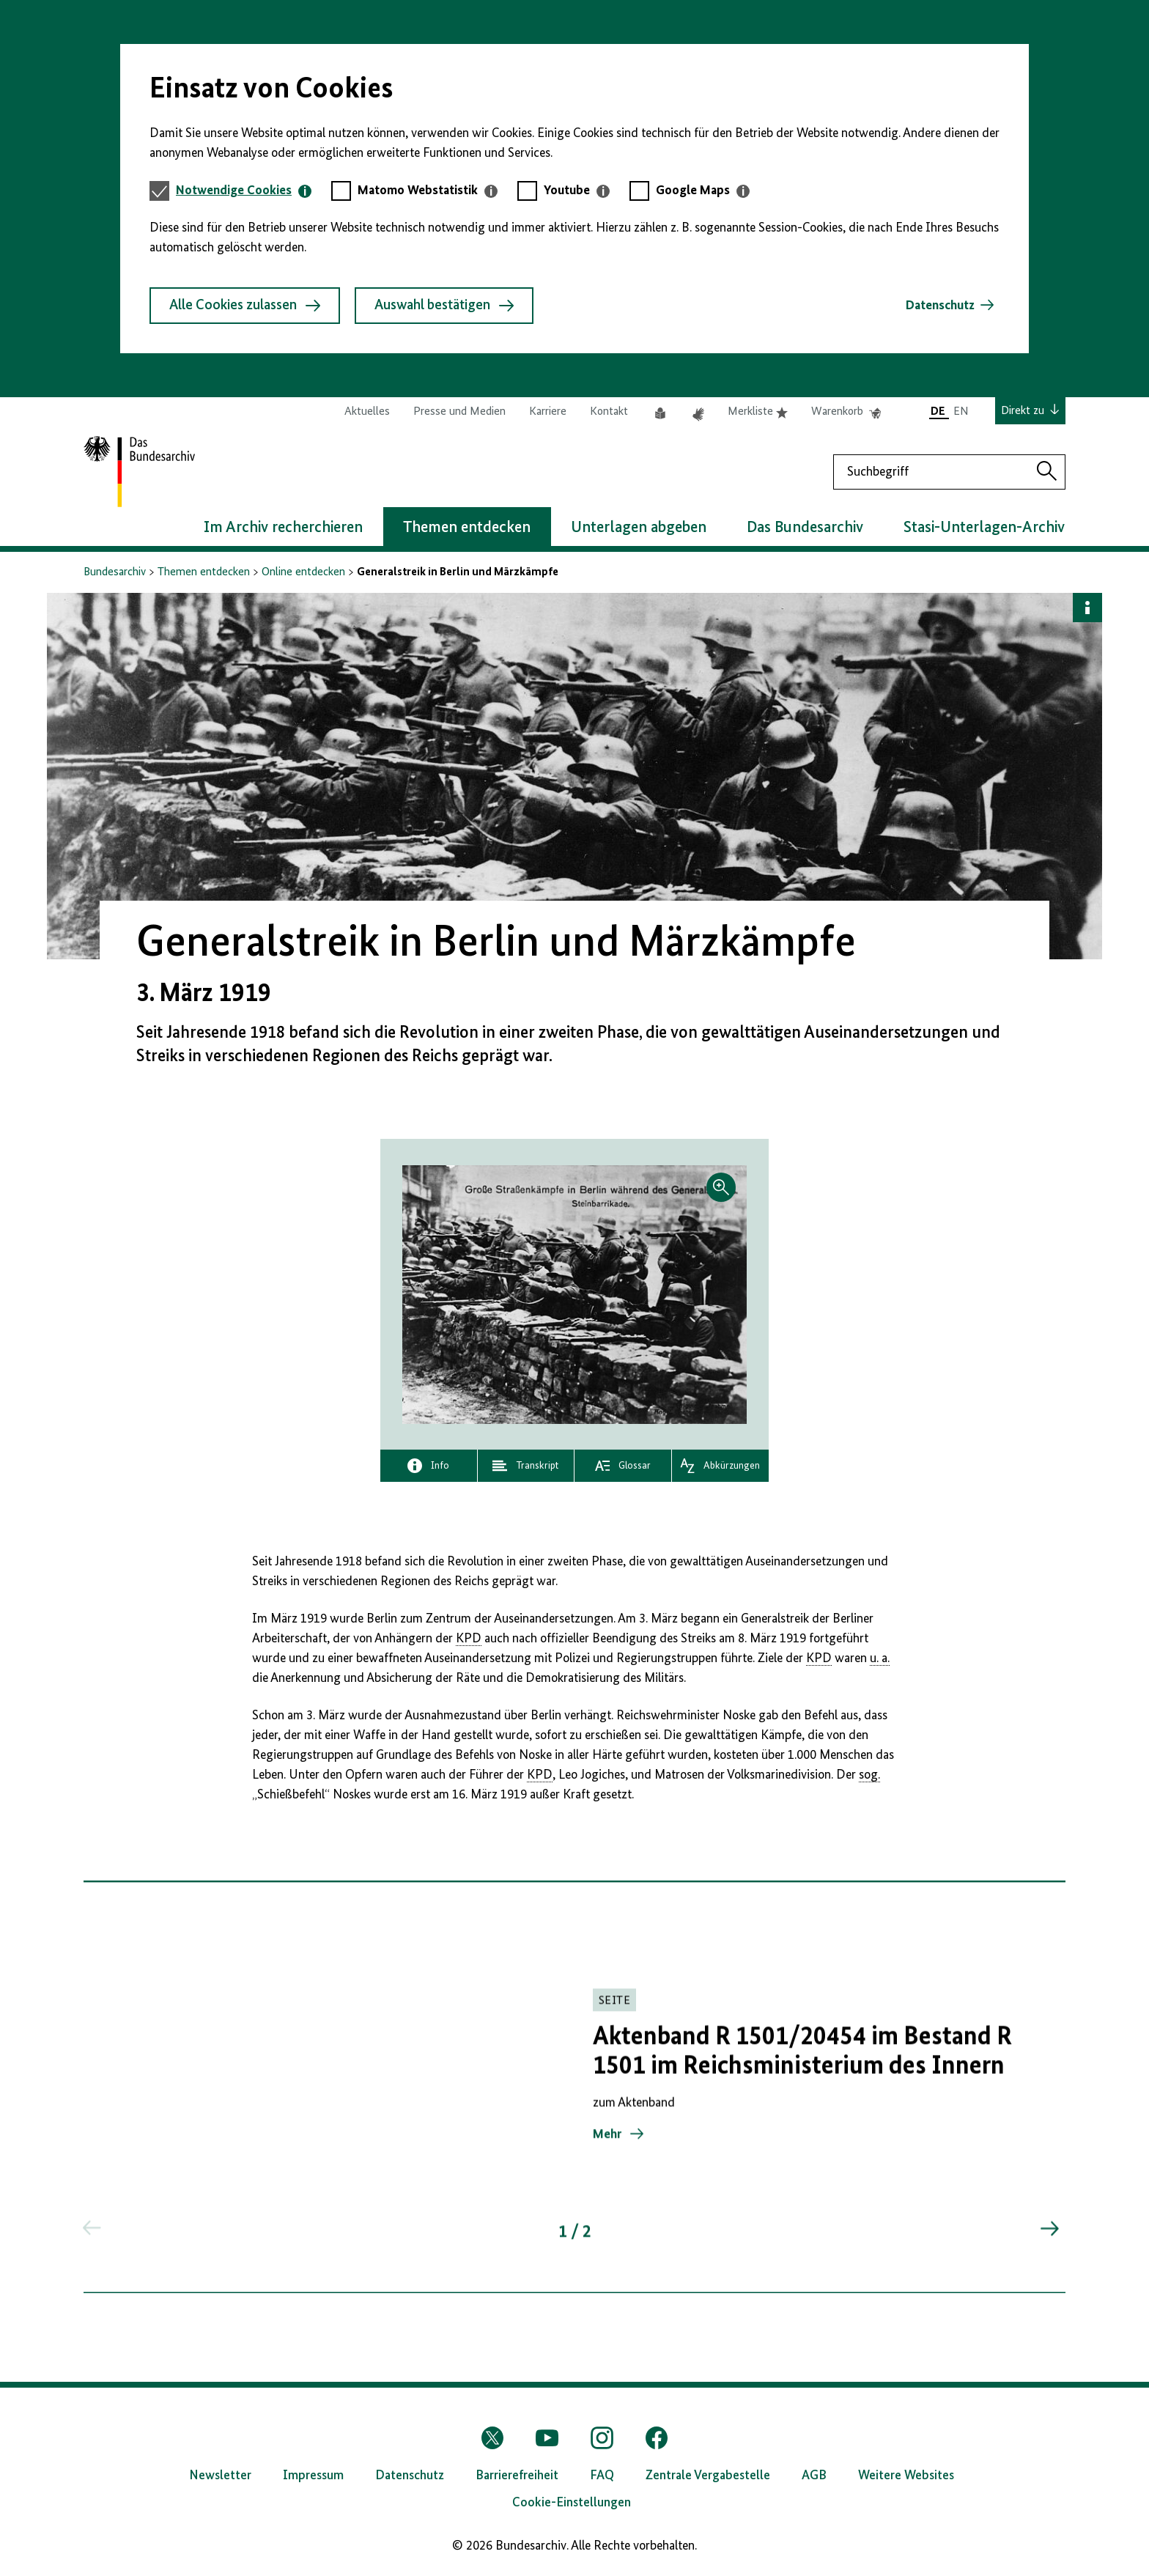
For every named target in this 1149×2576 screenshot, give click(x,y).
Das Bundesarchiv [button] (805, 528)
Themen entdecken (204, 572)
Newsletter (220, 2475)
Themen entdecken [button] (467, 528)
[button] (574, 1294)
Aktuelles (367, 412)
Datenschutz (940, 305)
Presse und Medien (459, 412)
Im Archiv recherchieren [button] (283, 528)
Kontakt (609, 412)
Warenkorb (846, 412)
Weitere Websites (906, 2475)
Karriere (547, 412)
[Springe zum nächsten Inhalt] (1049, 2237)
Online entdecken (303, 572)
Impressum (313, 2475)
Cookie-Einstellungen (571, 2502)
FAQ (602, 2475)
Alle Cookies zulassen (244, 305)
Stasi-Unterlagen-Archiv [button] (984, 528)
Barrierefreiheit (517, 2475)
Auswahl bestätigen (444, 305)
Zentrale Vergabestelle (708, 2475)
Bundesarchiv (115, 572)
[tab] (243, 191)
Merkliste (758, 412)
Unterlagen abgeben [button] (638, 528)
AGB (814, 2475)
